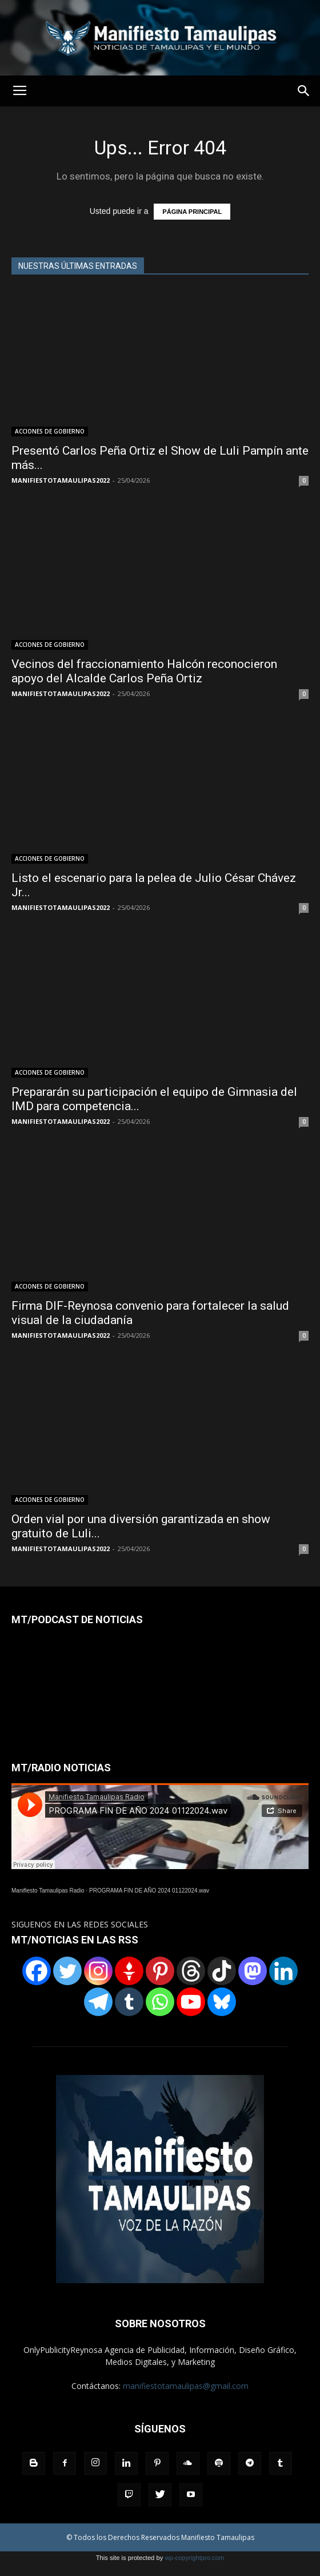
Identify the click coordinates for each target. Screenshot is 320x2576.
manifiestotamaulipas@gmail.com (186, 2385)
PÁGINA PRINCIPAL (192, 211)
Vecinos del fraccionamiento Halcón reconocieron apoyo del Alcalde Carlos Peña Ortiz (144, 671)
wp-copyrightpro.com (194, 2557)
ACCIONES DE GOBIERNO (50, 431)
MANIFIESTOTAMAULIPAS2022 (60, 480)
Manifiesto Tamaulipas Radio (48, 1890)
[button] (304, 90)
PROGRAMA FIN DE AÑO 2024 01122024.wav (149, 1890)
